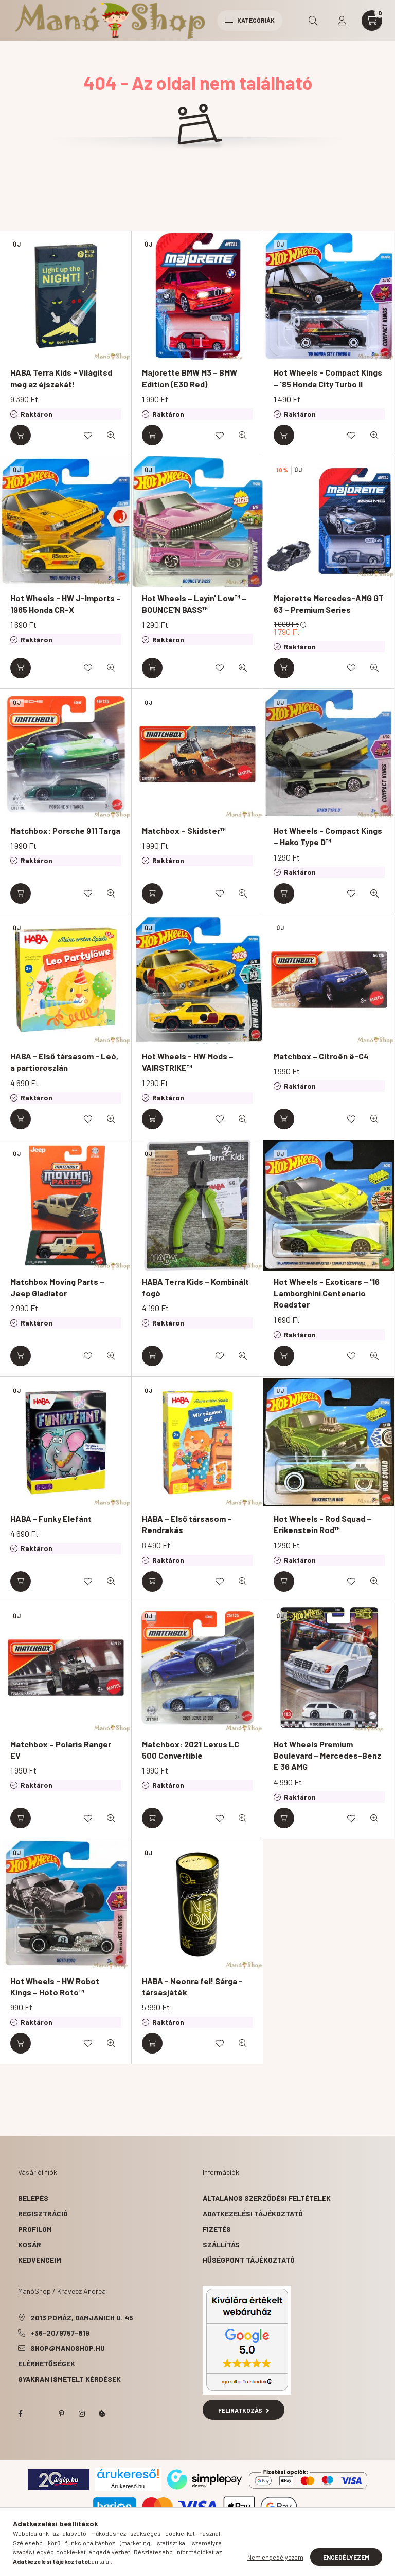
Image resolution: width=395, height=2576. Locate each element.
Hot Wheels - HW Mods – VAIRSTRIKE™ (188, 1061)
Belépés (33, 2198)
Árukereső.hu (128, 2486)
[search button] (313, 20)
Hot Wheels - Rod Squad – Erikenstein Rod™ (322, 1524)
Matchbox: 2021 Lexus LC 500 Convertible (190, 1749)
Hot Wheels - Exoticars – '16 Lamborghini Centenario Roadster (327, 1293)
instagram (81, 2413)
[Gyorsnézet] (111, 435)
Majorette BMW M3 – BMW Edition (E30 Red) (189, 377)
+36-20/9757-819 (59, 2332)
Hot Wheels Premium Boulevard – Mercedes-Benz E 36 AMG (327, 1755)
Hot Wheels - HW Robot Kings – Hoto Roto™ (54, 1986)
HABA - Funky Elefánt (51, 1518)
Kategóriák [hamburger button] (250, 20)
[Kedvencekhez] (88, 435)
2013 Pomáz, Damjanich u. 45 (81, 2317)
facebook (20, 2413)
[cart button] (372, 20)
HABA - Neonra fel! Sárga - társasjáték (192, 1986)
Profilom (35, 2229)
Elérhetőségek (46, 2363)
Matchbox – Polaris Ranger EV (60, 1749)
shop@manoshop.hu (67, 2348)
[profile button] (342, 20)
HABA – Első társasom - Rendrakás (186, 1524)
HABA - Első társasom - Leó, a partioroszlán (64, 1061)
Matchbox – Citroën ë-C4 (321, 1056)
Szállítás (221, 2244)
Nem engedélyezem (275, 2557)
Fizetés (217, 2229)
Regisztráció (43, 2213)
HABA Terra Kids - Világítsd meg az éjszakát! (61, 377)
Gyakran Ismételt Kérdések (69, 2379)
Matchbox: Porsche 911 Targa (65, 830)
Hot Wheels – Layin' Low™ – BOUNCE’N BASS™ (194, 603)
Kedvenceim (39, 2259)
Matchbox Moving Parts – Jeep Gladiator (57, 1287)
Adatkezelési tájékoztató (253, 2213)
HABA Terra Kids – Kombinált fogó (195, 1287)
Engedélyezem (346, 2557)
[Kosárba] (20, 435)
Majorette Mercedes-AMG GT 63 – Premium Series (329, 603)
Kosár (29, 2244)
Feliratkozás (243, 2410)
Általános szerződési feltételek (267, 2198)
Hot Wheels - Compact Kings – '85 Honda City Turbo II (328, 377)
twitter (40, 2413)
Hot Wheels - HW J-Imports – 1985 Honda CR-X (65, 603)
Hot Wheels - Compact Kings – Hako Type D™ (328, 836)
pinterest (61, 2413)
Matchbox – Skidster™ (184, 830)
